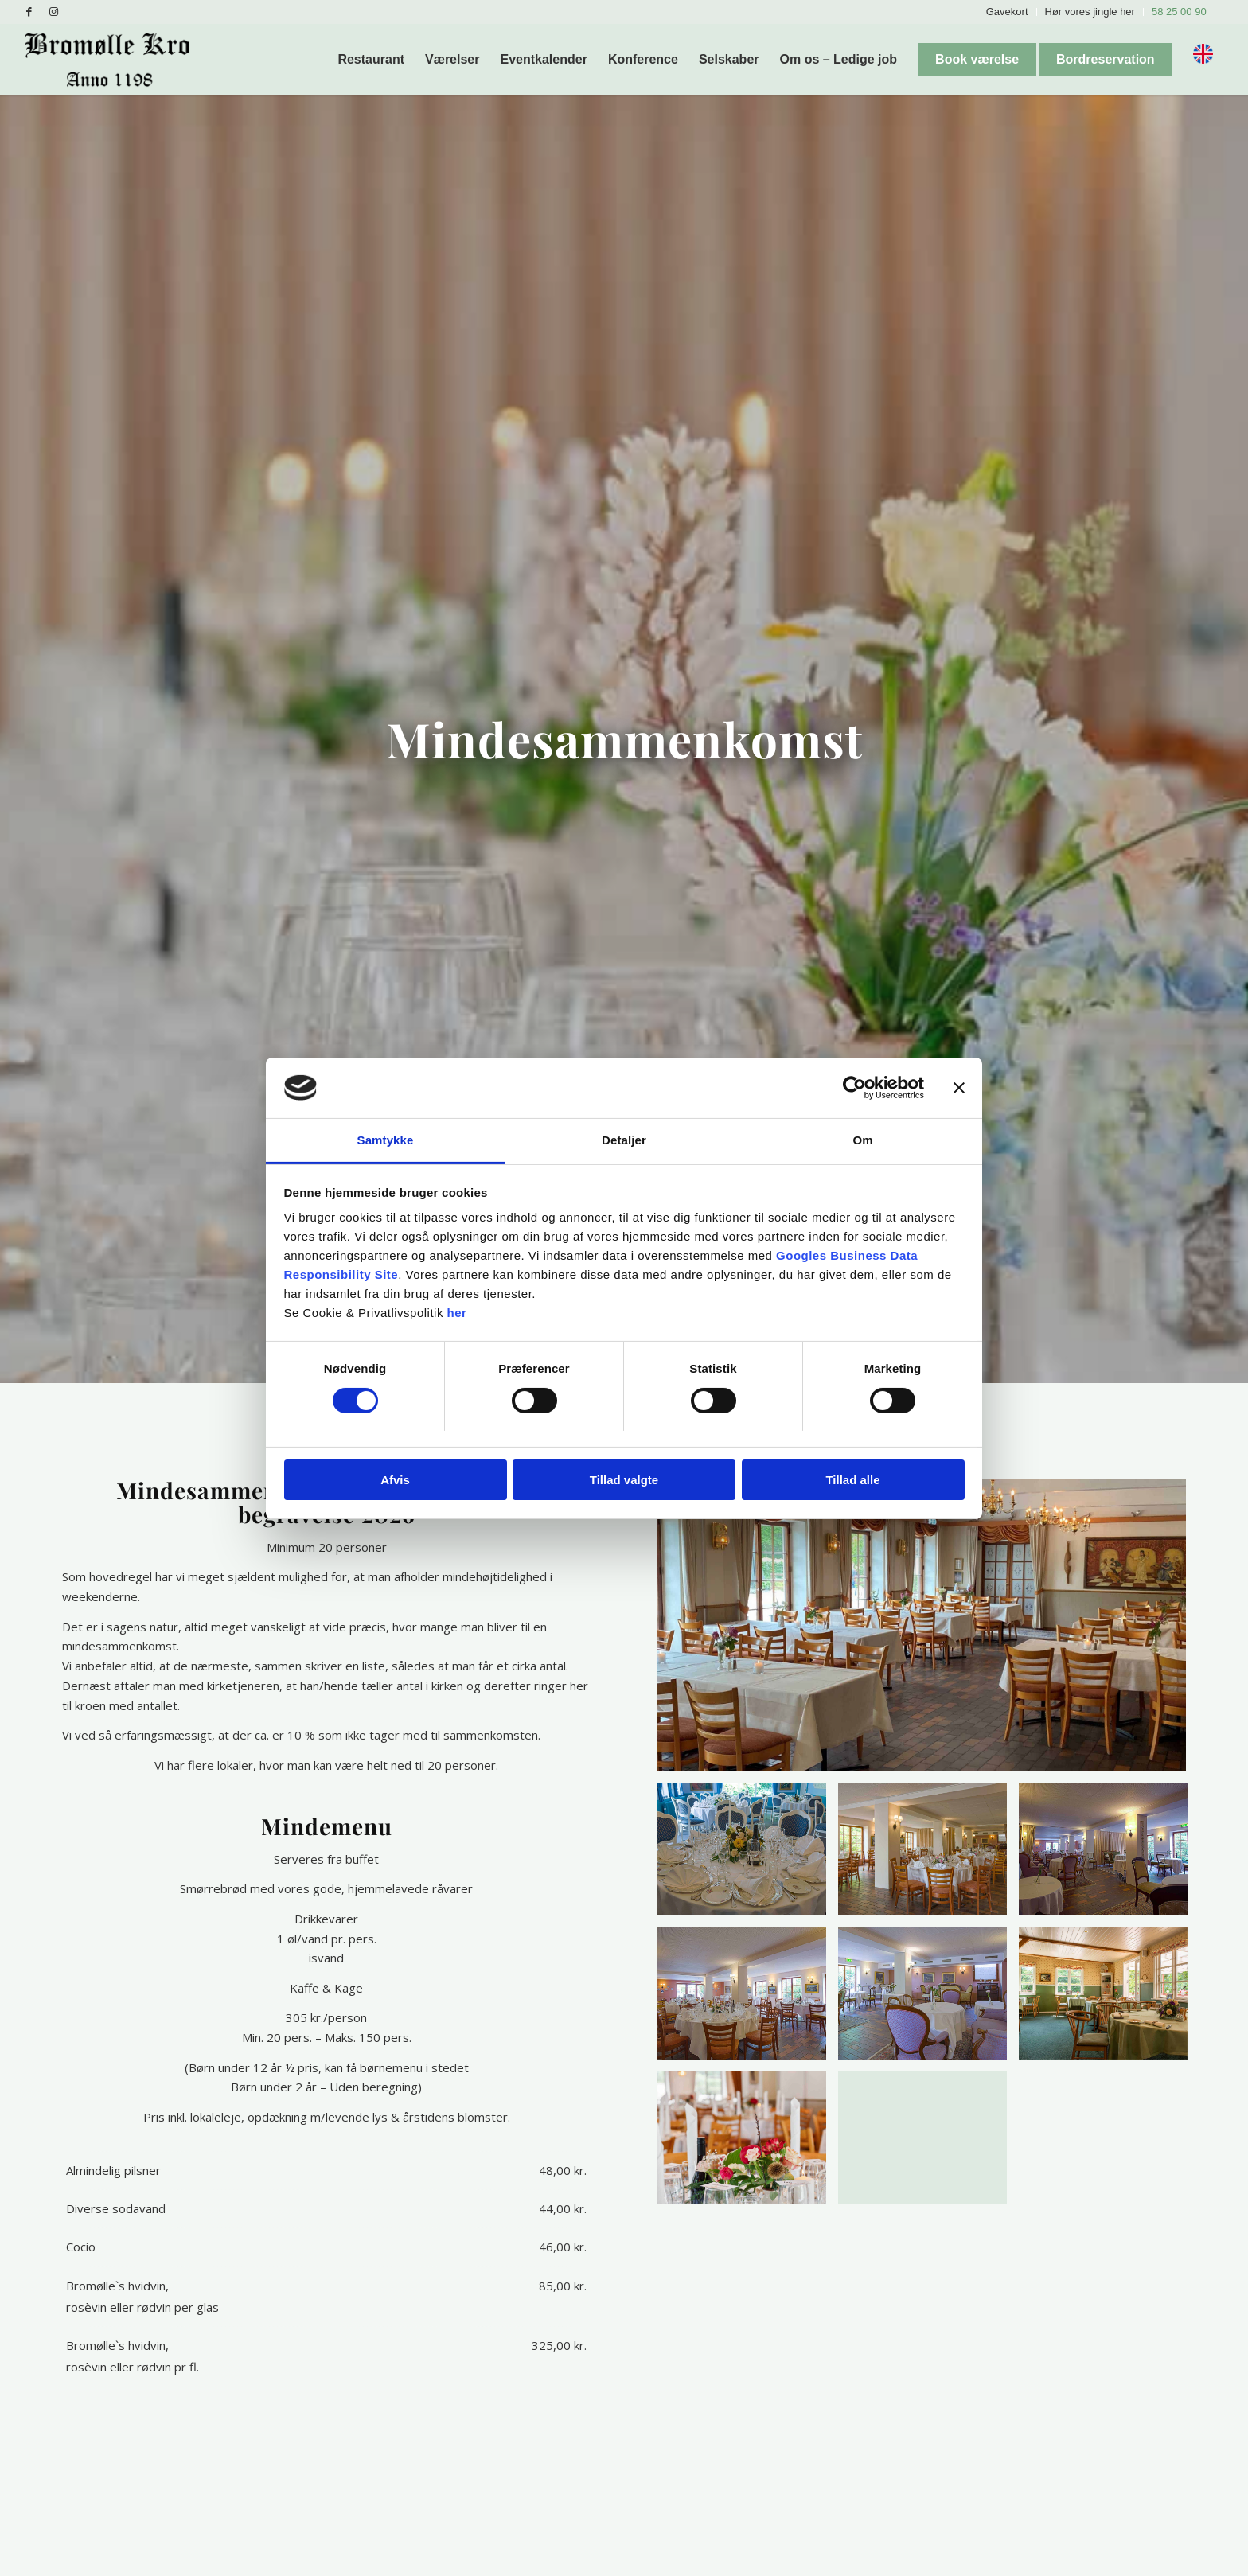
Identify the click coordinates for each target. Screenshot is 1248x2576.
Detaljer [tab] (624, 1140)
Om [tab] (862, 1140)
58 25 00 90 (1179, 12)
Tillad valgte (624, 1480)
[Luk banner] (959, 1087)
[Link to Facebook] (29, 12)
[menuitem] (1007, 12)
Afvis (395, 1480)
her (457, 1312)
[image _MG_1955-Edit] (928, 1855)
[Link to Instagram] (53, 12)
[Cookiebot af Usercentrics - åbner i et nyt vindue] (854, 1088)
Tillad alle (852, 1480)
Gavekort (1007, 12)
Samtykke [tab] (385, 1140)
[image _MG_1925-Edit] (747, 1855)
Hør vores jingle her (1090, 12)
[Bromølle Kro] (113, 59)
